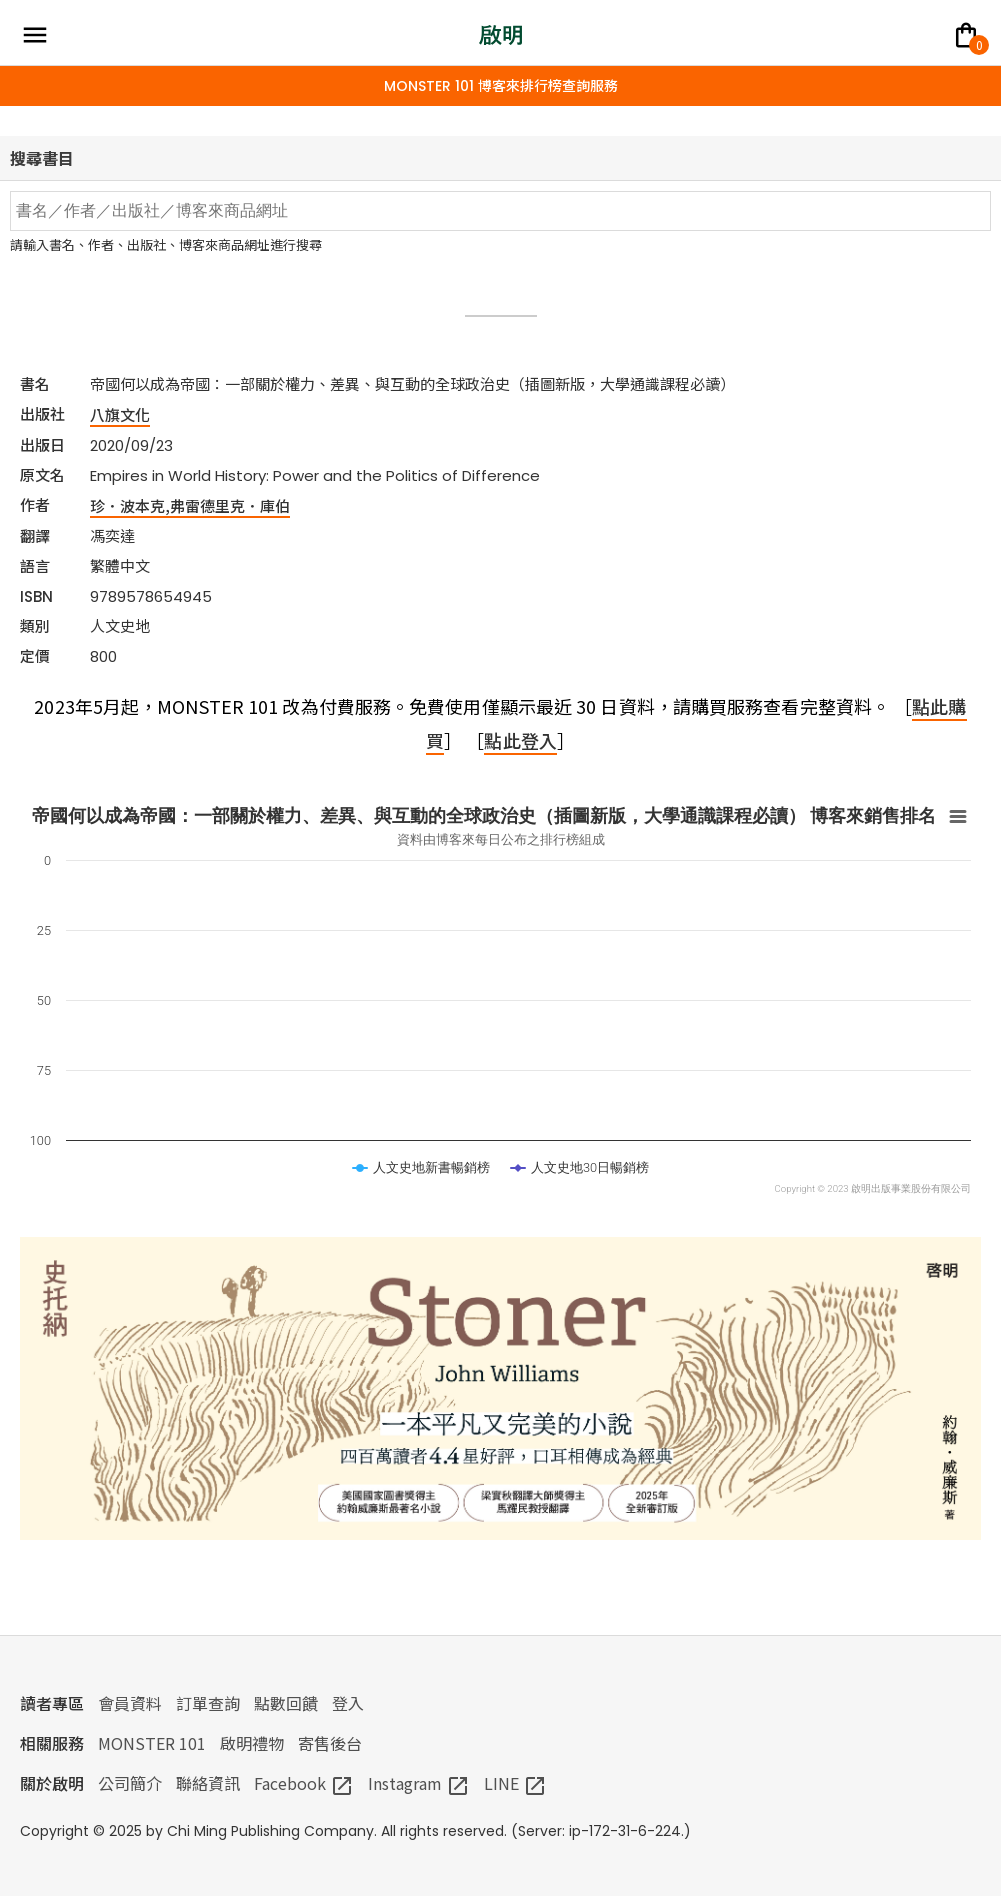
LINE (515, 1783)
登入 (348, 1703)
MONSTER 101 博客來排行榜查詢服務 (501, 86)
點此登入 (520, 740)
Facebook (304, 1783)
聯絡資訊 (208, 1783)
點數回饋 (286, 1703)
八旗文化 (120, 414)
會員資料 (130, 1703)
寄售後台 (330, 1743)
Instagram (419, 1783)
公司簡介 (130, 1783)
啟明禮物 (252, 1743)
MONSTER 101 (152, 1743)
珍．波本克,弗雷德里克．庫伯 (190, 505)
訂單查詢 (208, 1703)
